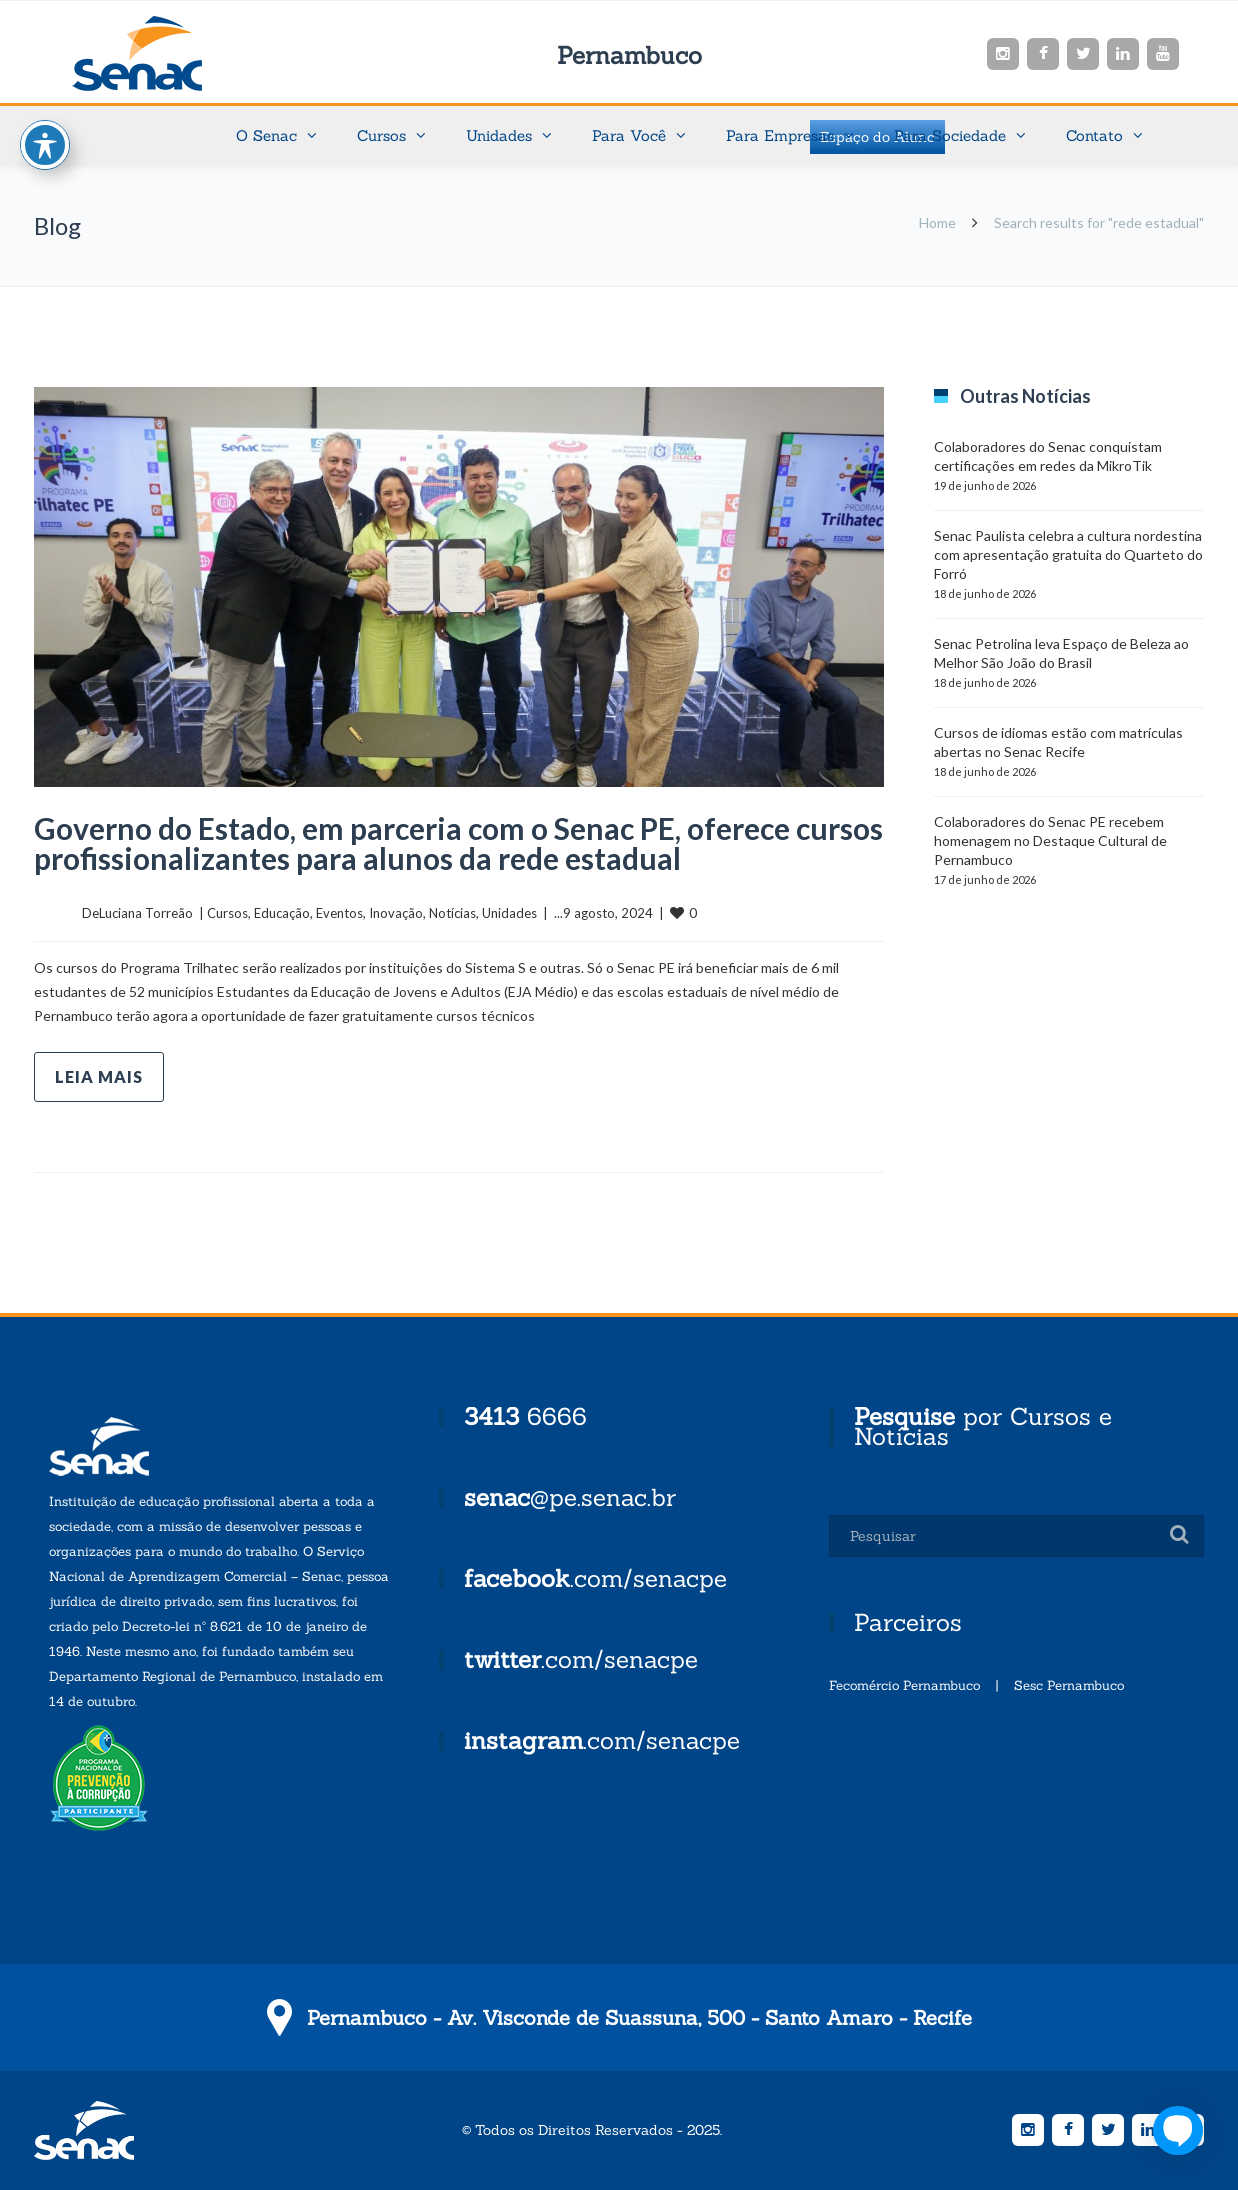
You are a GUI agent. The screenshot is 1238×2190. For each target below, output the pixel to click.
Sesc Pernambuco (1069, 1685)
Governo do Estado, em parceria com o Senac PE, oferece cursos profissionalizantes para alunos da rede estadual (458, 843)
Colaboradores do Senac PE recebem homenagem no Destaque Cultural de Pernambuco (1050, 840)
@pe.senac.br (570, 1497)
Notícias (452, 913)
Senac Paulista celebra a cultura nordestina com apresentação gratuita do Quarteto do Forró (1068, 554)
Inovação (396, 913)
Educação (282, 913)
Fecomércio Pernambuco (904, 1685)
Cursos (227, 913)
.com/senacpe (595, 1578)
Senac (169, 53)
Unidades (509, 913)
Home (937, 222)
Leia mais (99, 1076)
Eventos (339, 913)
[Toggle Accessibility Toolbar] (45, 144)
